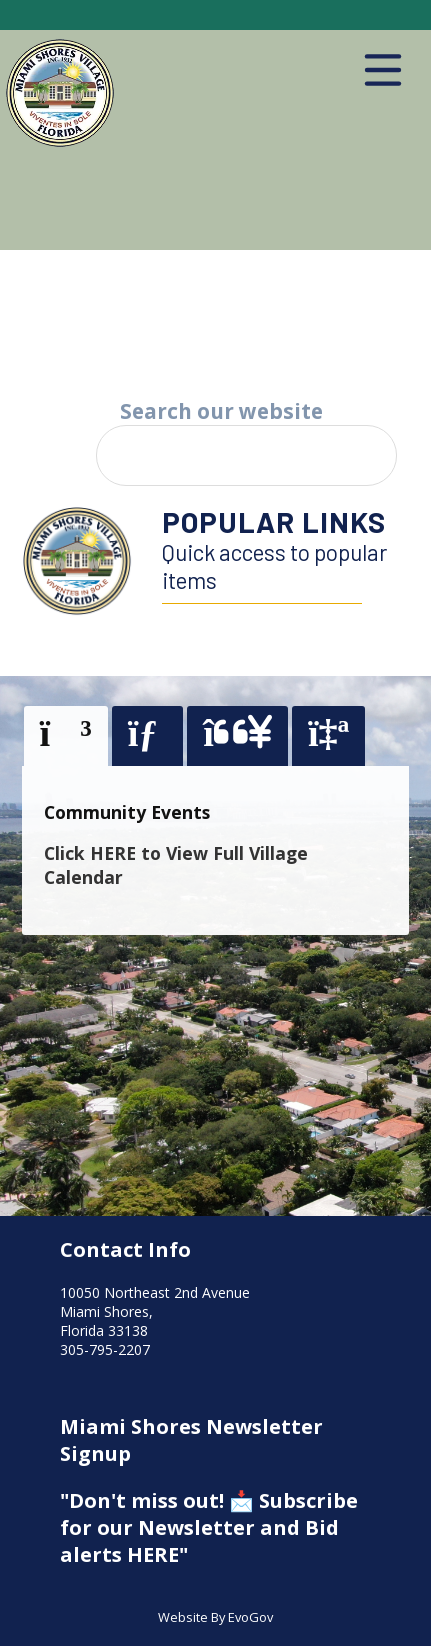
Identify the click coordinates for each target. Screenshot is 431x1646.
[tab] (66, 736)
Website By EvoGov (215, 1617)
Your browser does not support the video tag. (215, 316)
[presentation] (66, 735)
